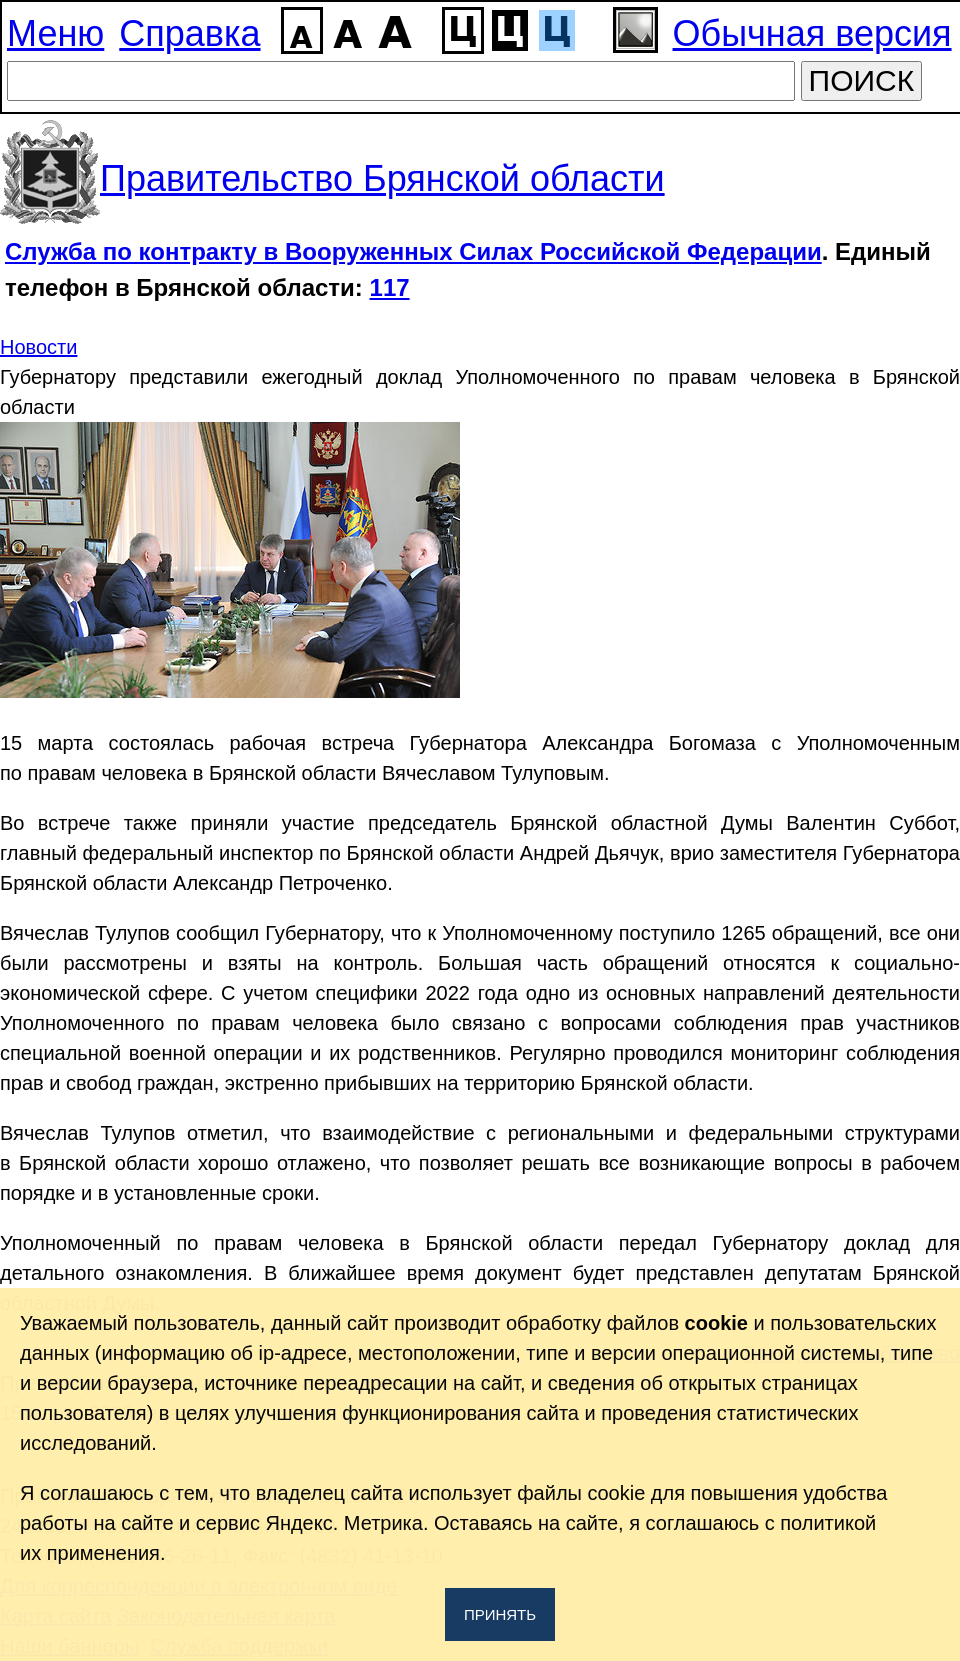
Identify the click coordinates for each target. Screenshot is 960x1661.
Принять (500, 1614)
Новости (38, 347)
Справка (189, 33)
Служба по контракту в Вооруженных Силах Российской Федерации (413, 251)
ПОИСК (862, 80)
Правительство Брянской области (382, 178)
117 (390, 287)
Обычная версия (812, 33)
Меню (55, 33)
